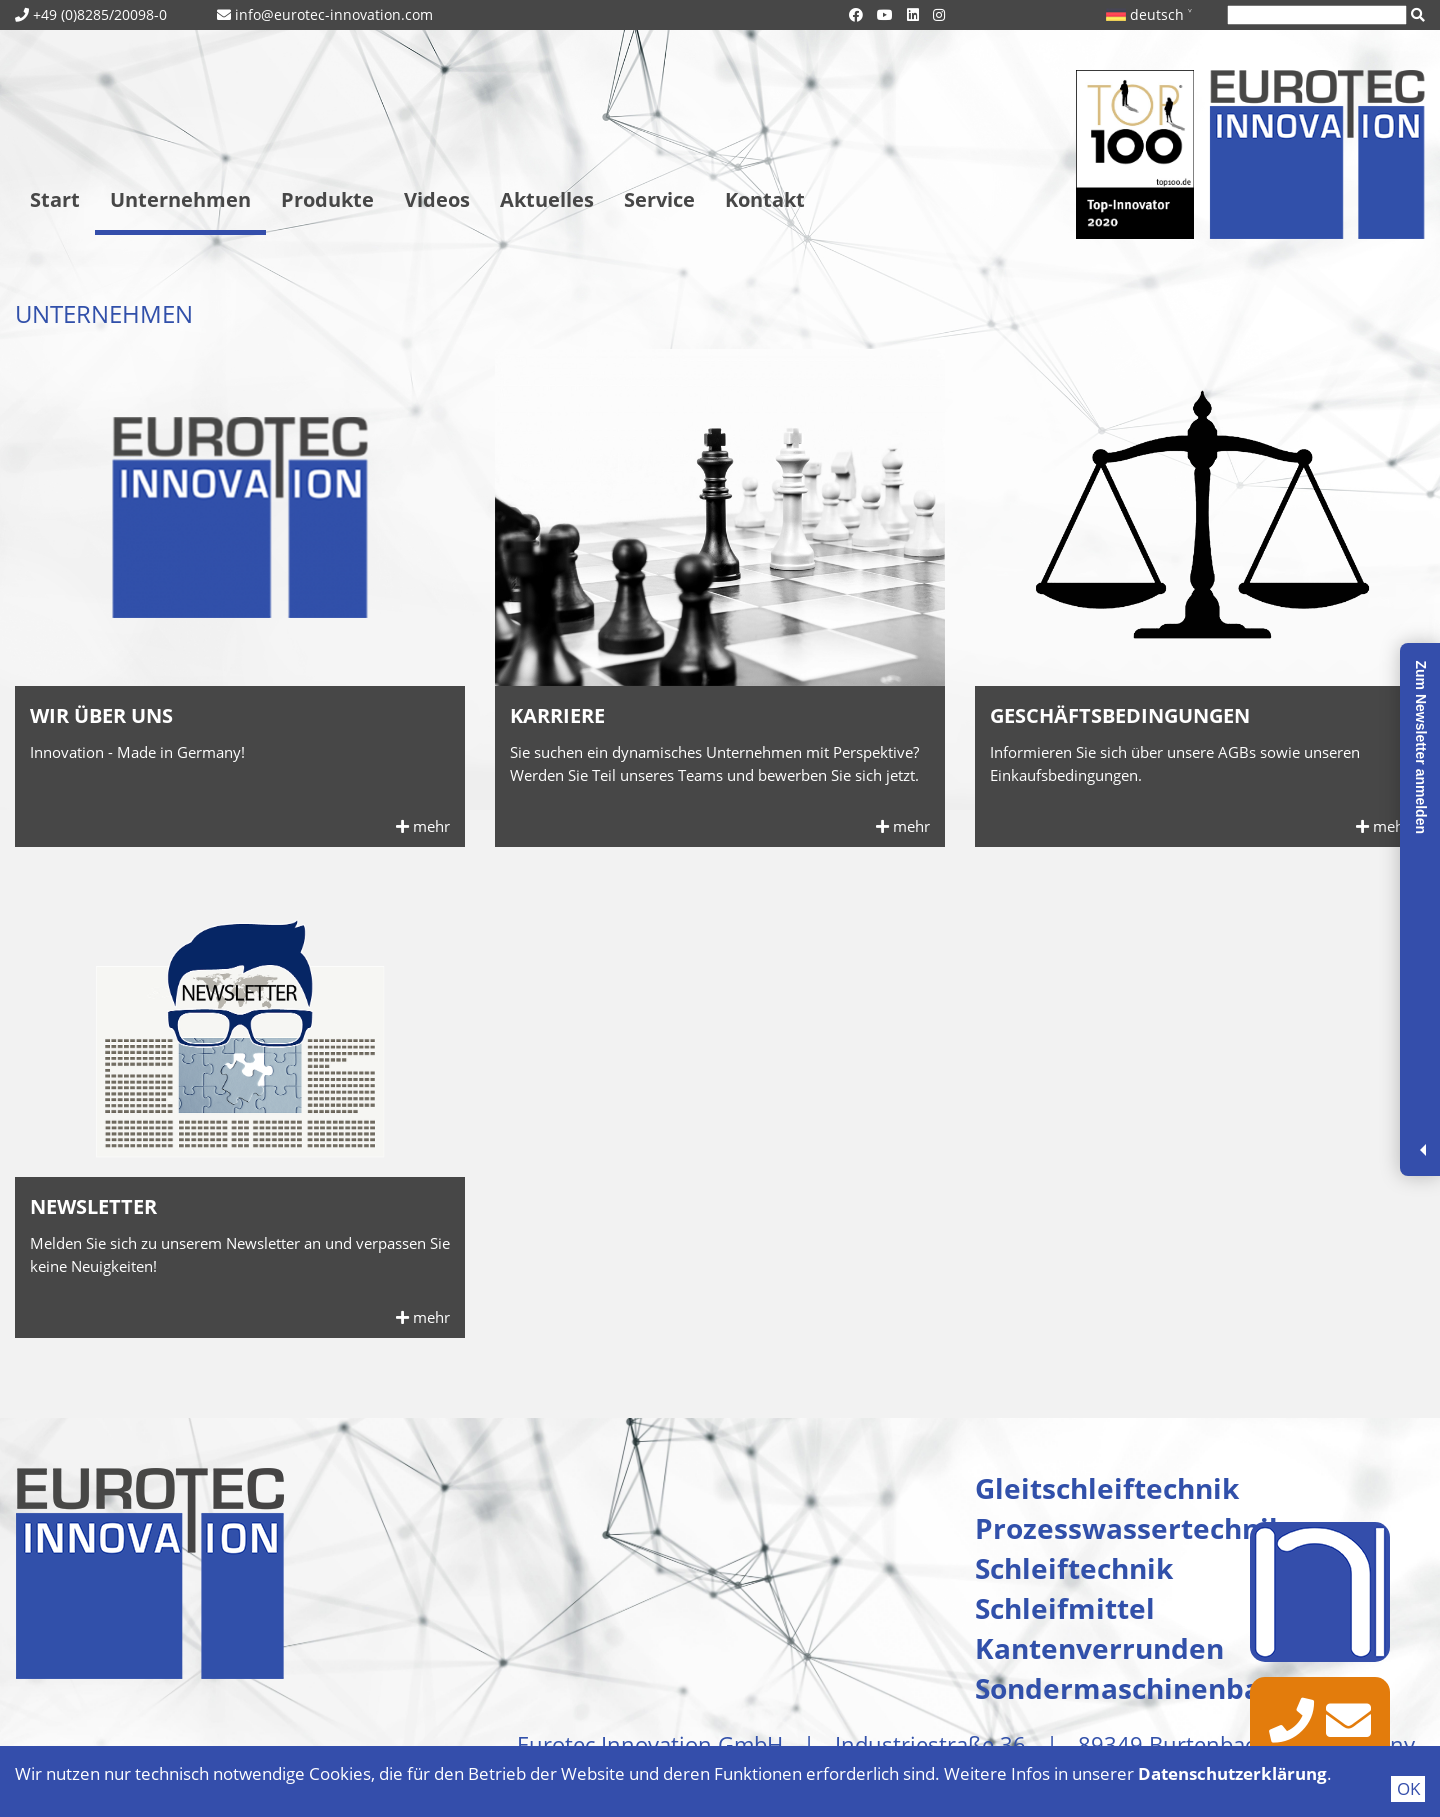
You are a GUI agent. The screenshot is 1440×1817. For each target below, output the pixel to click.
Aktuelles (547, 199)
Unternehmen (180, 199)
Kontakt (765, 199)
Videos (437, 199)
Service (659, 199)
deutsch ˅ (1149, 14)
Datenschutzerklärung (1232, 1773)
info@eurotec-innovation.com (334, 14)
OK (1408, 1788)
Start (55, 199)
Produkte (327, 199)
